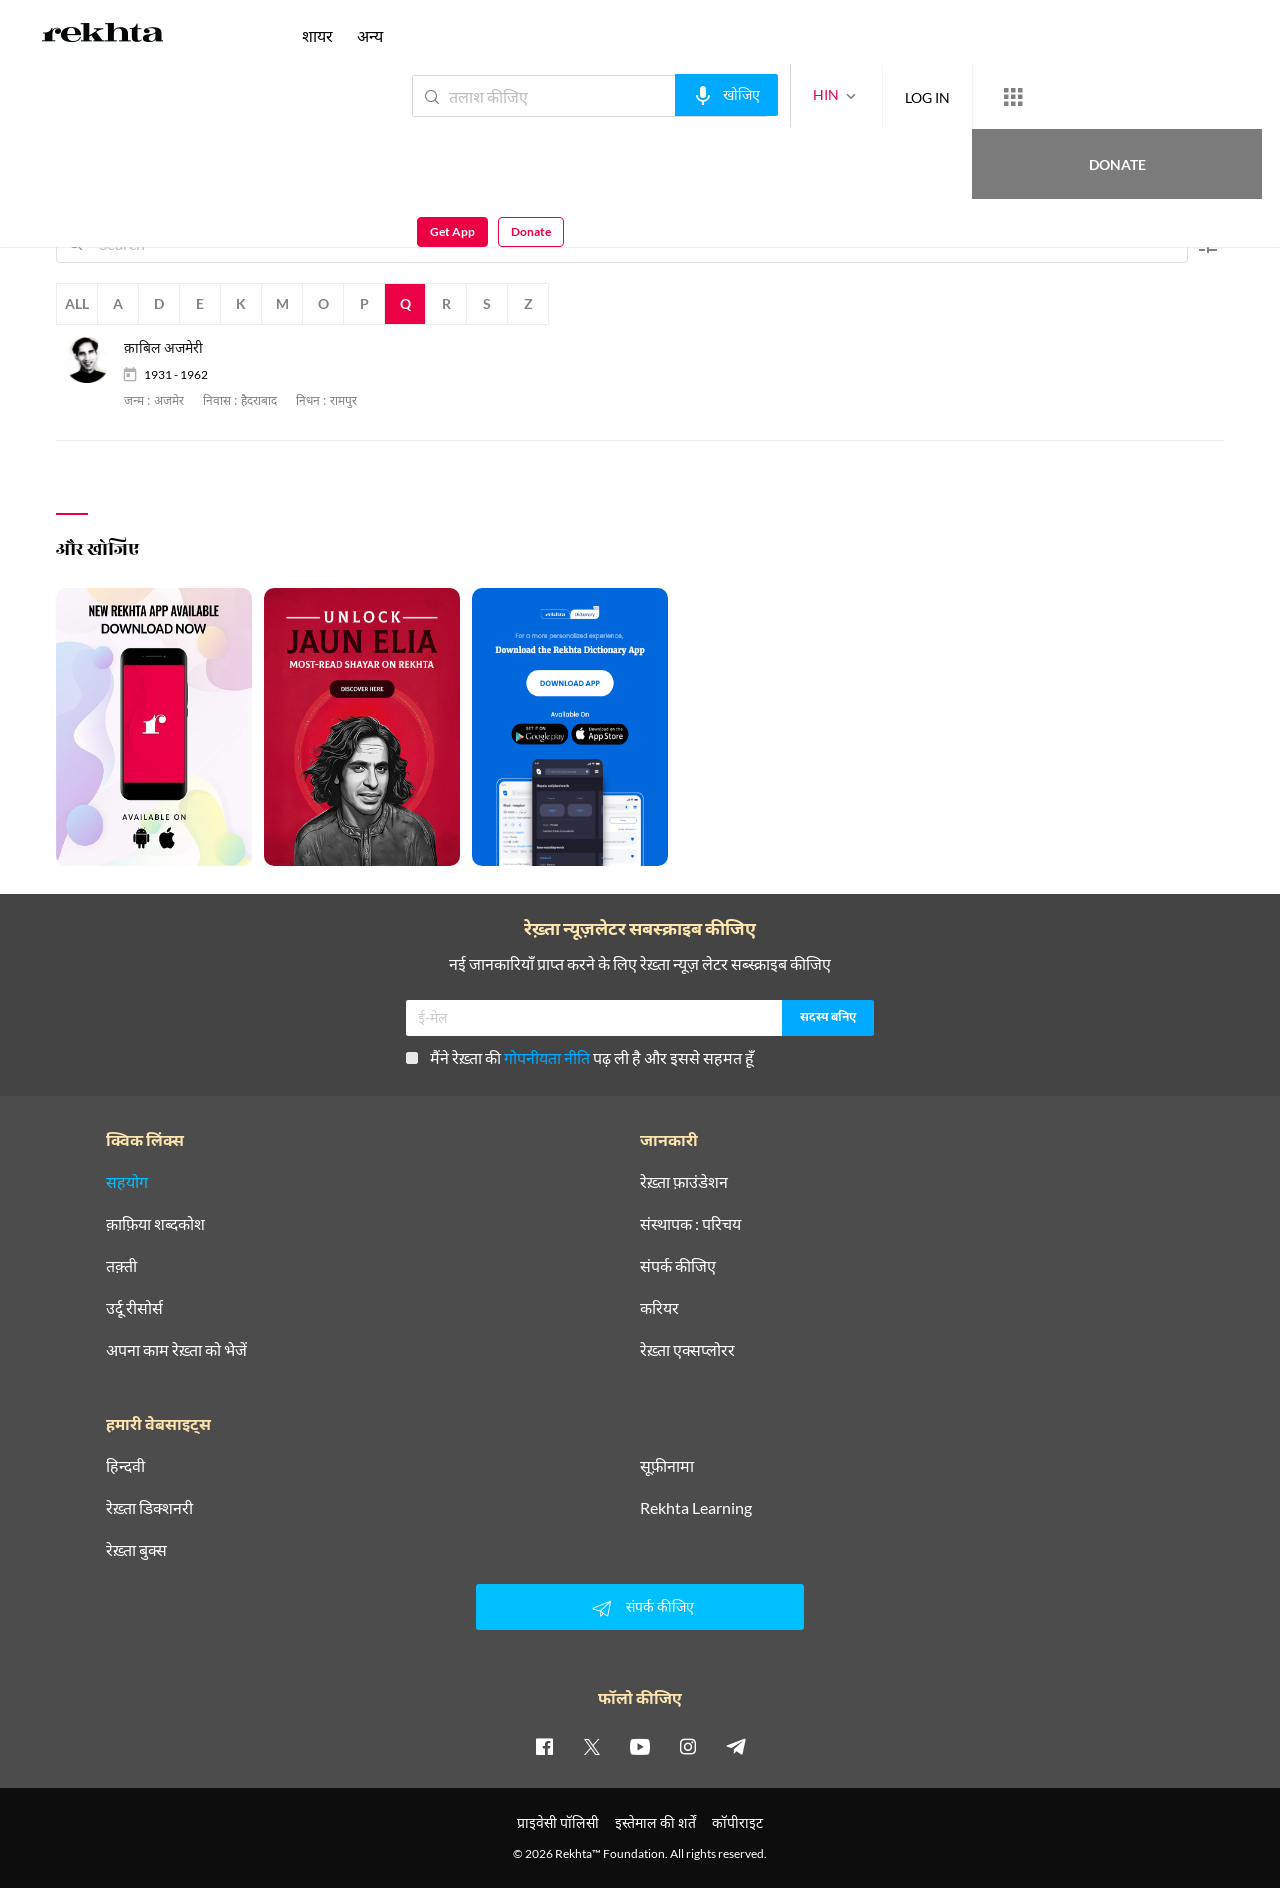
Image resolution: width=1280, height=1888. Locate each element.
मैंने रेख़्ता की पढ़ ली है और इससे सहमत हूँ (580, 1057)
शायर (317, 35)
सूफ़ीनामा (667, 1466)
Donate (1045, 95)
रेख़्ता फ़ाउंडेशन (684, 1182)
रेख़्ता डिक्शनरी (149, 1508)
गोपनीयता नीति (547, 1057)
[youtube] (640, 1746)
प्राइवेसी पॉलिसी (558, 1822)
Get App (1150, 96)
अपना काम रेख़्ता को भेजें (176, 1350)
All (77, 303)
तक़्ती (121, 1266)
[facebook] (544, 1746)
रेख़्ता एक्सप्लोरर (687, 1350)
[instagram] (688, 1746)
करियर (659, 1308)
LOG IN (854, 95)
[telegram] (736, 1746)
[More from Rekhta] (940, 97)
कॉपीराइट (737, 1822)
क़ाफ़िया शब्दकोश (155, 1224)
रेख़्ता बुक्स (136, 1550)
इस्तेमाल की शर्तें (655, 1822)
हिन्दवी (125, 1466)
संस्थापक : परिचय (690, 1224)
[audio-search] (653, 95)
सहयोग (127, 1182)
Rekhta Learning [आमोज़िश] (696, 1508)
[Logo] (103, 36)
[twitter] (592, 1746)
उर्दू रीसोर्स (134, 1308)
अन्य (370, 35)
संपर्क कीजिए (678, 1266)
